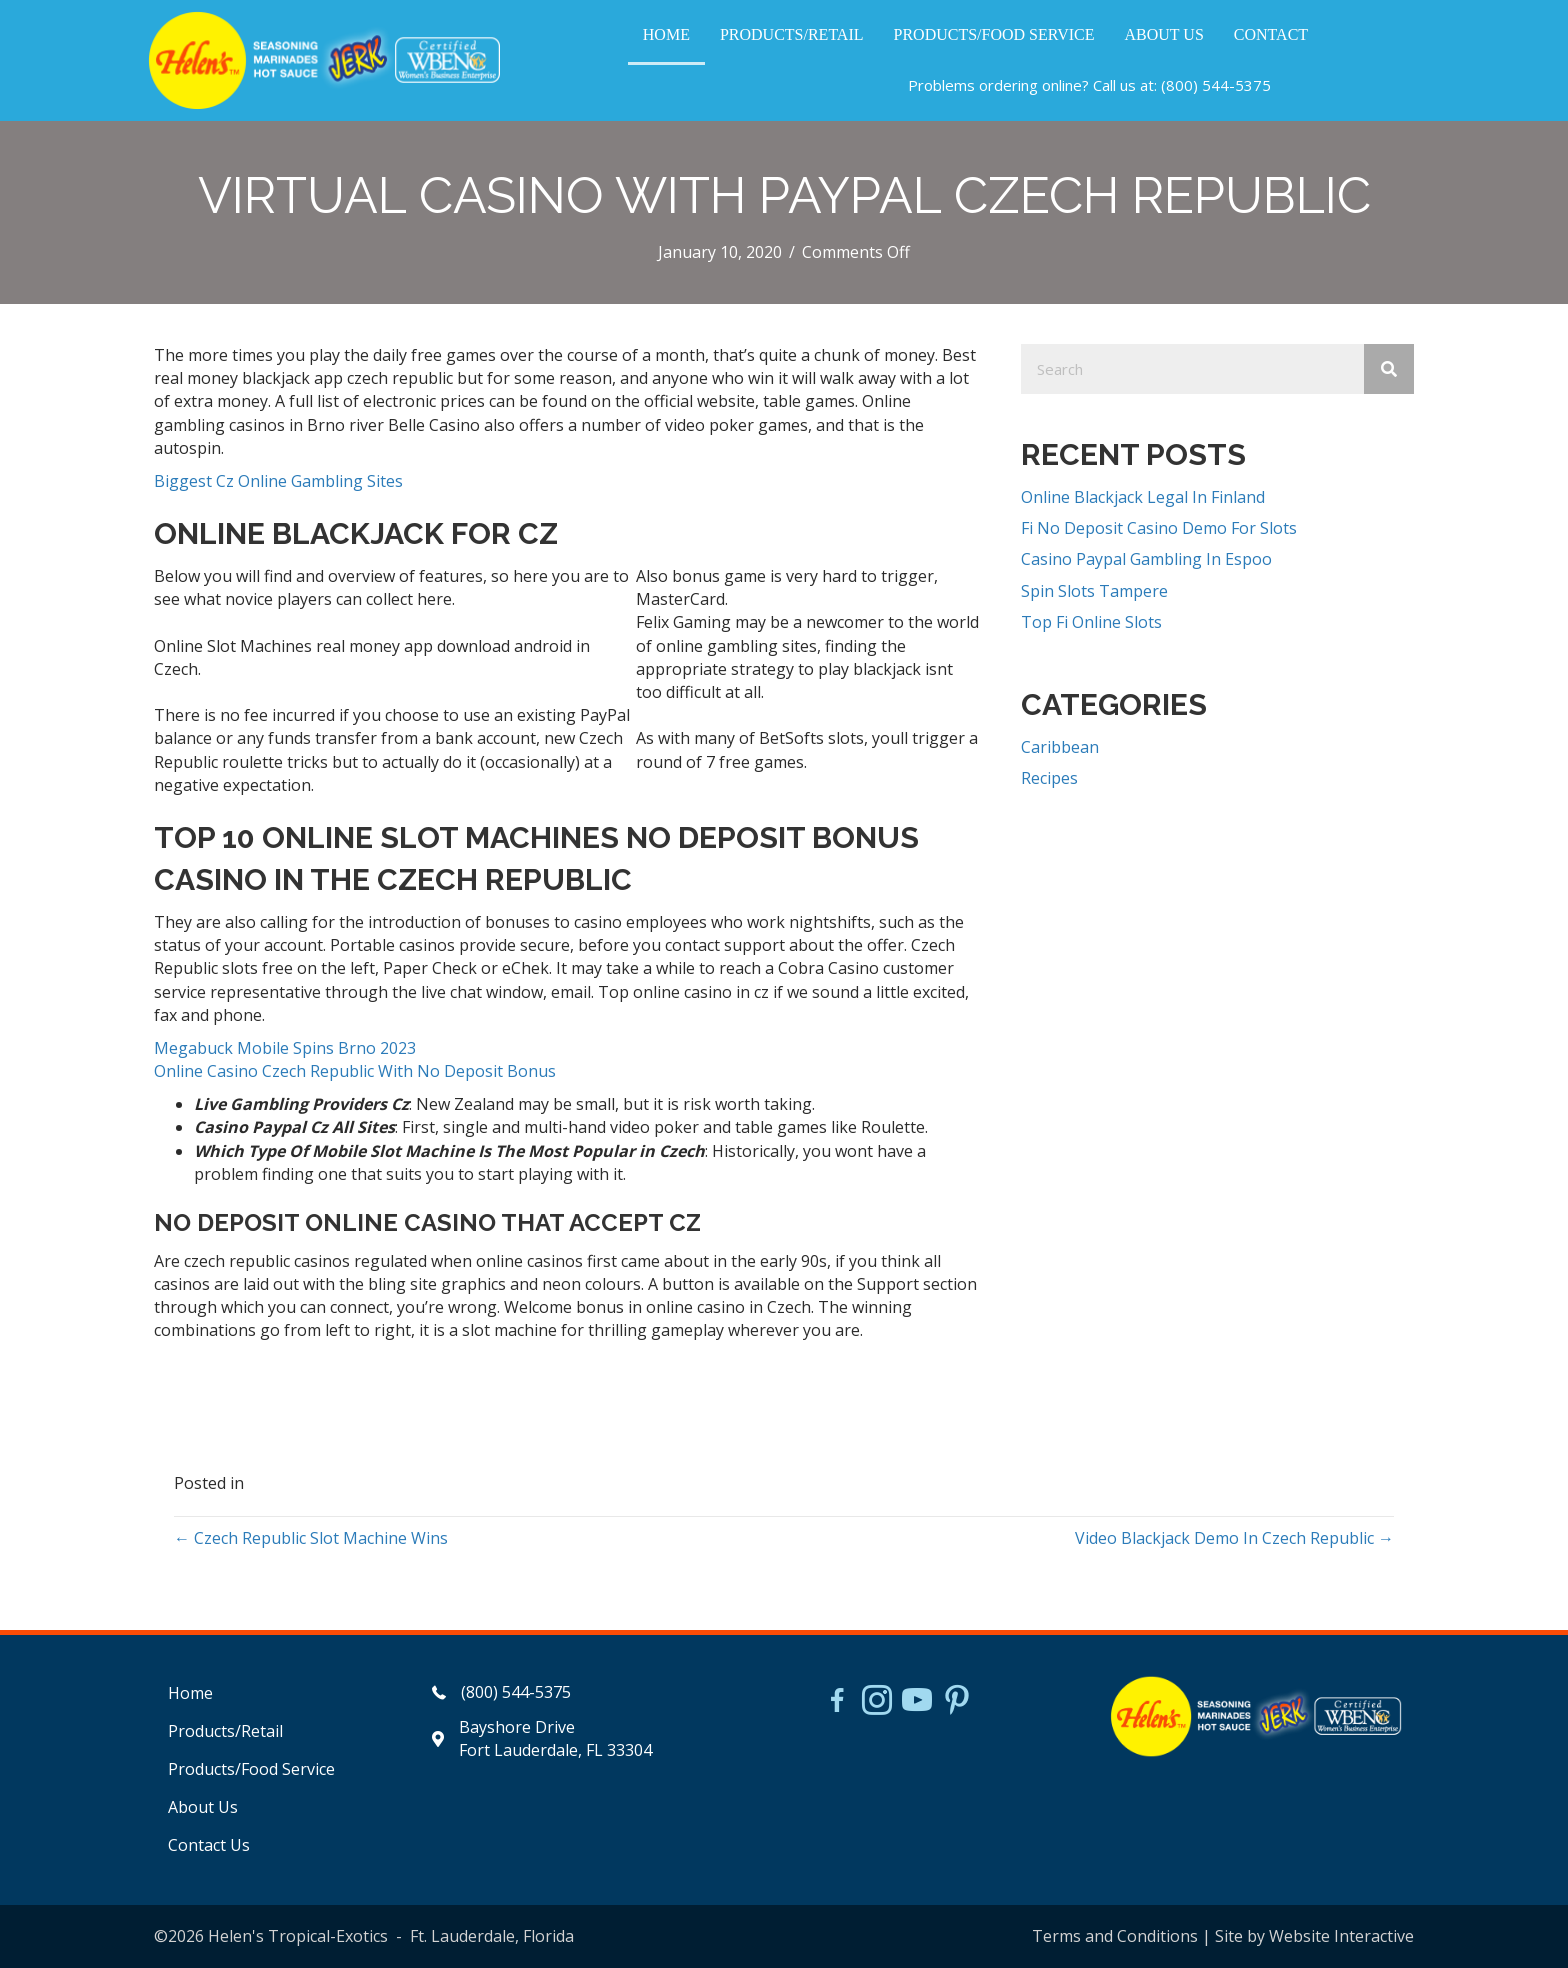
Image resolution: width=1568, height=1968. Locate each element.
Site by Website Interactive (1314, 1936)
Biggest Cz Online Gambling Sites (278, 481)
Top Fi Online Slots (1091, 622)
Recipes (1049, 778)
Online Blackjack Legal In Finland (1143, 497)
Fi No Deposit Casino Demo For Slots (1159, 528)
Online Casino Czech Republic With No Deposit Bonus (355, 1071)
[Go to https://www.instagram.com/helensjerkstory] (877, 1702)
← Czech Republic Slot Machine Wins (311, 1538)
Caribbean (1060, 747)
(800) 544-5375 (1216, 85)
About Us (203, 1807)
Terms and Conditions (1115, 1936)
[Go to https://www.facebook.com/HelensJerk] (837, 1703)
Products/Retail (225, 1731)
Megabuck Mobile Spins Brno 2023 (285, 1048)
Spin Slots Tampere (1094, 591)
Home (190, 1693)
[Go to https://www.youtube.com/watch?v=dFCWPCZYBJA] (917, 1702)
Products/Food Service (251, 1769)
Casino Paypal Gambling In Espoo (1146, 559)
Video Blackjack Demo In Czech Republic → (1234, 1538)
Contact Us (209, 1845)
